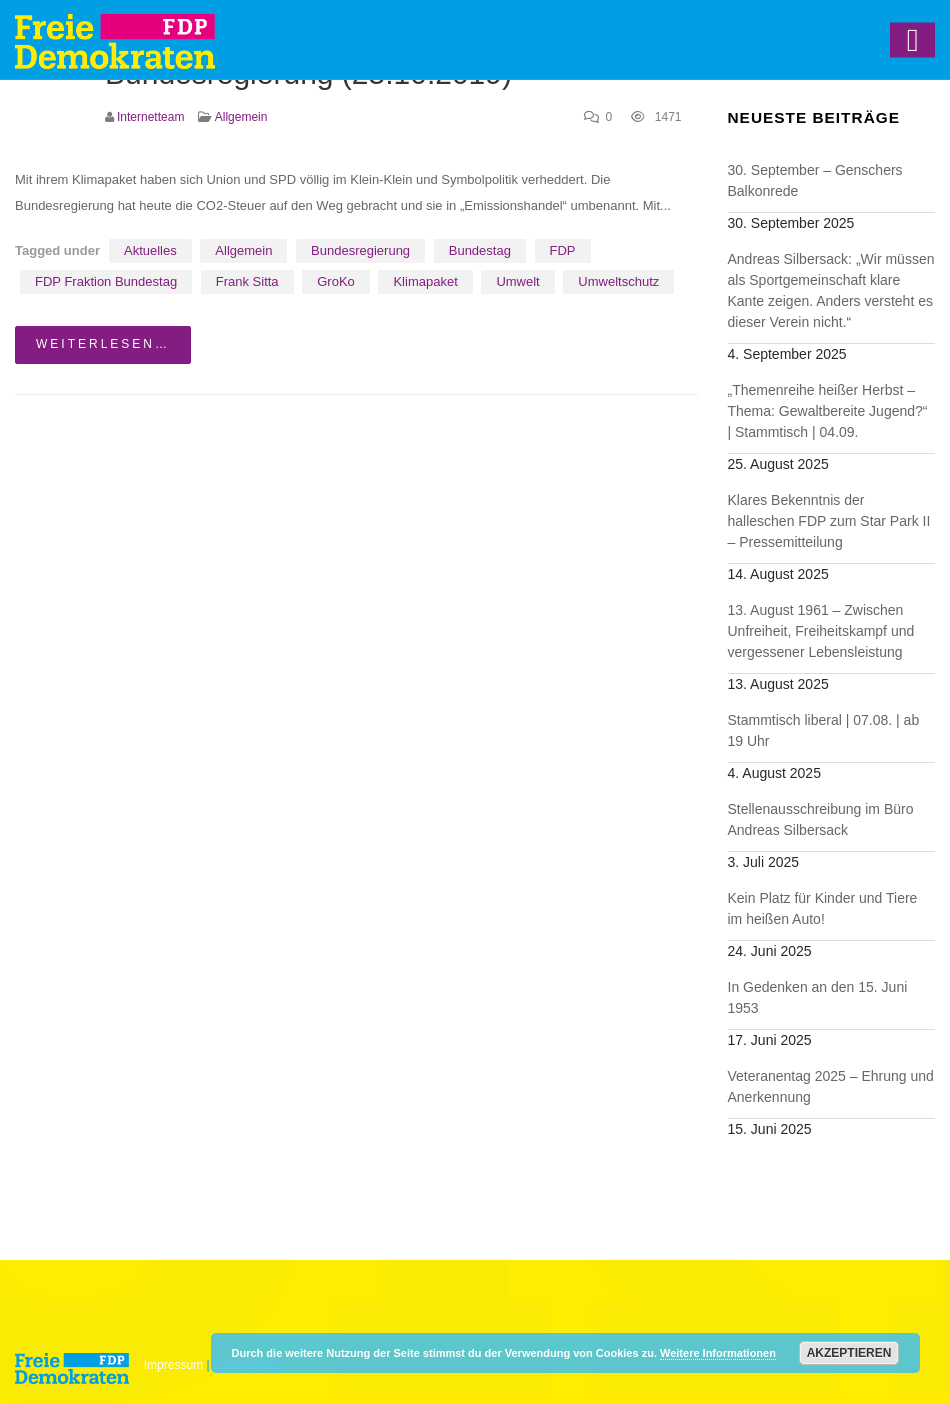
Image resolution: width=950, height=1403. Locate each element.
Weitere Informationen (718, 1353)
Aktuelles (150, 250)
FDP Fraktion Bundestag (106, 281)
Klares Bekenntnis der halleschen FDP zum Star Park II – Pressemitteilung (829, 521)
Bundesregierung (360, 250)
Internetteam (150, 117)
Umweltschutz (618, 281)
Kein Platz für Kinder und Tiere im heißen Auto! (823, 908)
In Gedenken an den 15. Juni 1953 (818, 997)
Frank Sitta (247, 281)
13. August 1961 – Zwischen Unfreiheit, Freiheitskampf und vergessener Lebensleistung (821, 631)
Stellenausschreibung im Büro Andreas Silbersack (821, 819)
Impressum (173, 1365)
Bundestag (480, 250)
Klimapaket (425, 281)
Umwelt (517, 281)
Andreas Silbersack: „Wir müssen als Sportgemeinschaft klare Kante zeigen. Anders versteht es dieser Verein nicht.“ (831, 290)
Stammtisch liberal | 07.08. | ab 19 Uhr (824, 730)
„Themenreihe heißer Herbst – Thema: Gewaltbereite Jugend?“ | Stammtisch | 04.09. (828, 411)
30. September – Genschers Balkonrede (815, 180)
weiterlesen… (103, 344)
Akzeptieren (849, 1353)
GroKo (336, 281)
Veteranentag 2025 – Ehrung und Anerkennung (831, 1086)
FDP (563, 250)
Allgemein (241, 117)
